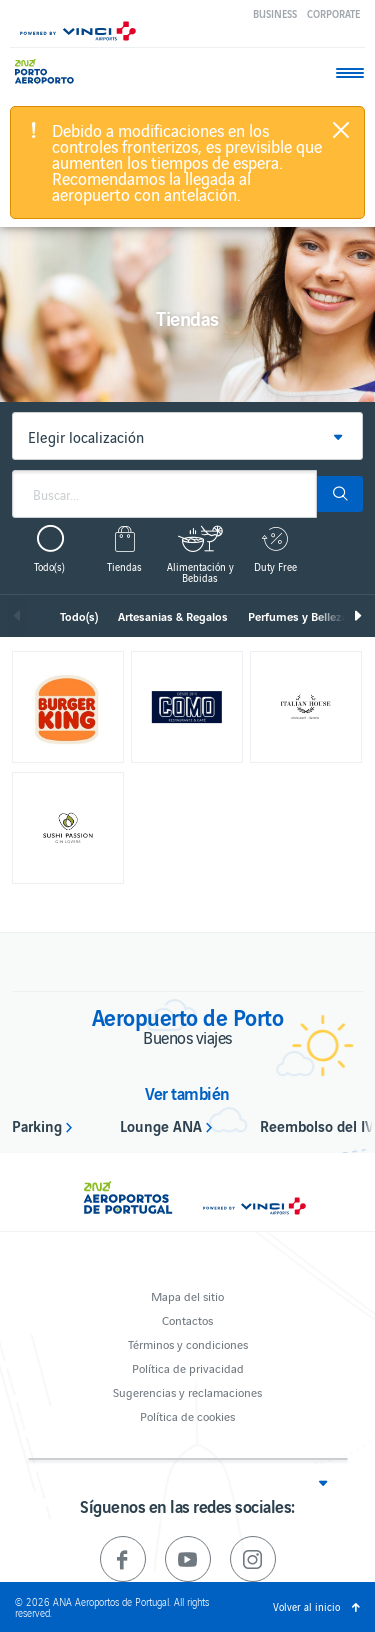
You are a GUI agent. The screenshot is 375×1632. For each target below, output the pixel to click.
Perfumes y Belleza (298, 616)
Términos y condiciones (188, 1343)
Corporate (333, 13)
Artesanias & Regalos (173, 616)
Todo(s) (79, 616)
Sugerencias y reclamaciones (187, 1391)
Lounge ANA (161, 1125)
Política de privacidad (188, 1367)
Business (275, 13)
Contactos (187, 1319)
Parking (37, 1125)
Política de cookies (187, 1415)
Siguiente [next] (357, 616)
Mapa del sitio (187, 1295)
